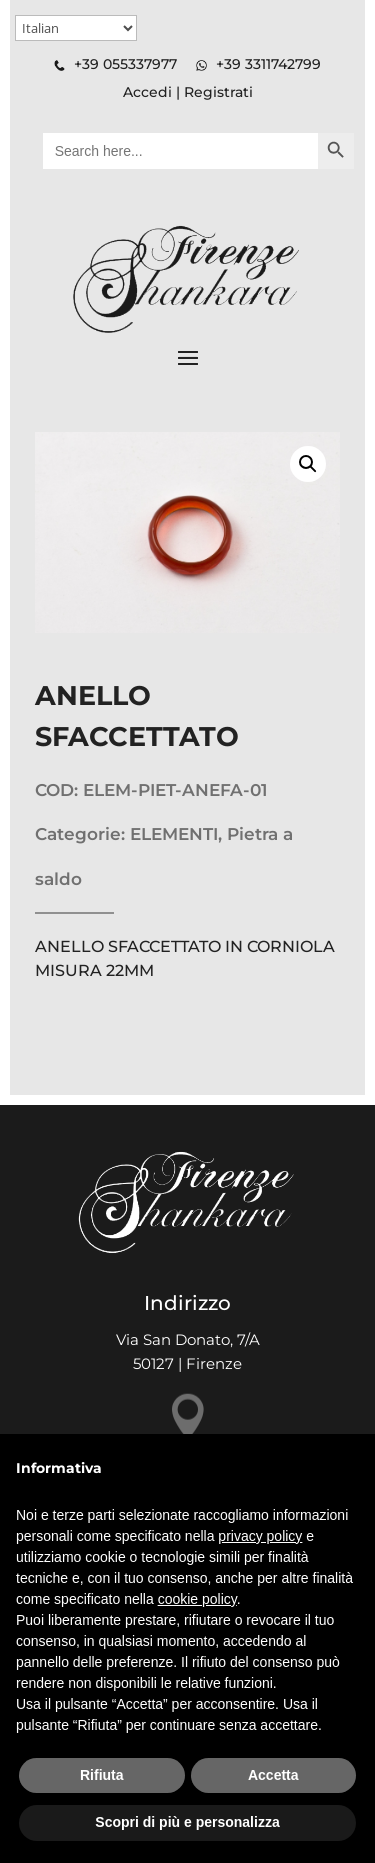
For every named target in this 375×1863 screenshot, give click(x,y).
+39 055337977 (125, 64)
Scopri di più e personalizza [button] (187, 1822)
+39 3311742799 (268, 64)
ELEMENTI (174, 834)
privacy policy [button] (260, 1536)
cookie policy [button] (197, 1599)
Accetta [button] (273, 1775)
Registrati (218, 92)
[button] (308, 464)
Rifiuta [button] (102, 1775)
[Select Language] (76, 28)
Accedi (147, 92)
